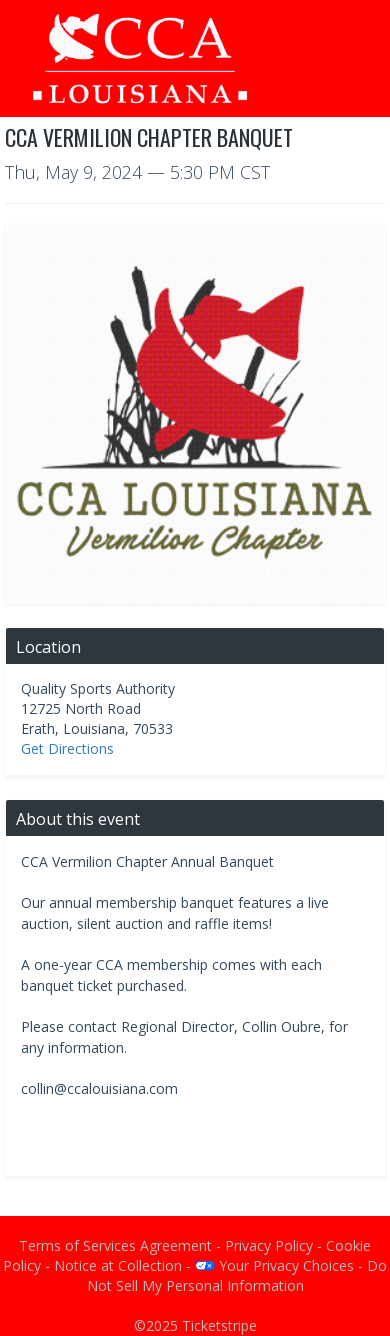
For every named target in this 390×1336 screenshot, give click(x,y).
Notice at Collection (118, 1265)
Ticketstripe (219, 1325)
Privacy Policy (269, 1245)
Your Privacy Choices (274, 1265)
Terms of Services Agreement (115, 1245)
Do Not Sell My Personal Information (237, 1275)
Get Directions (67, 748)
